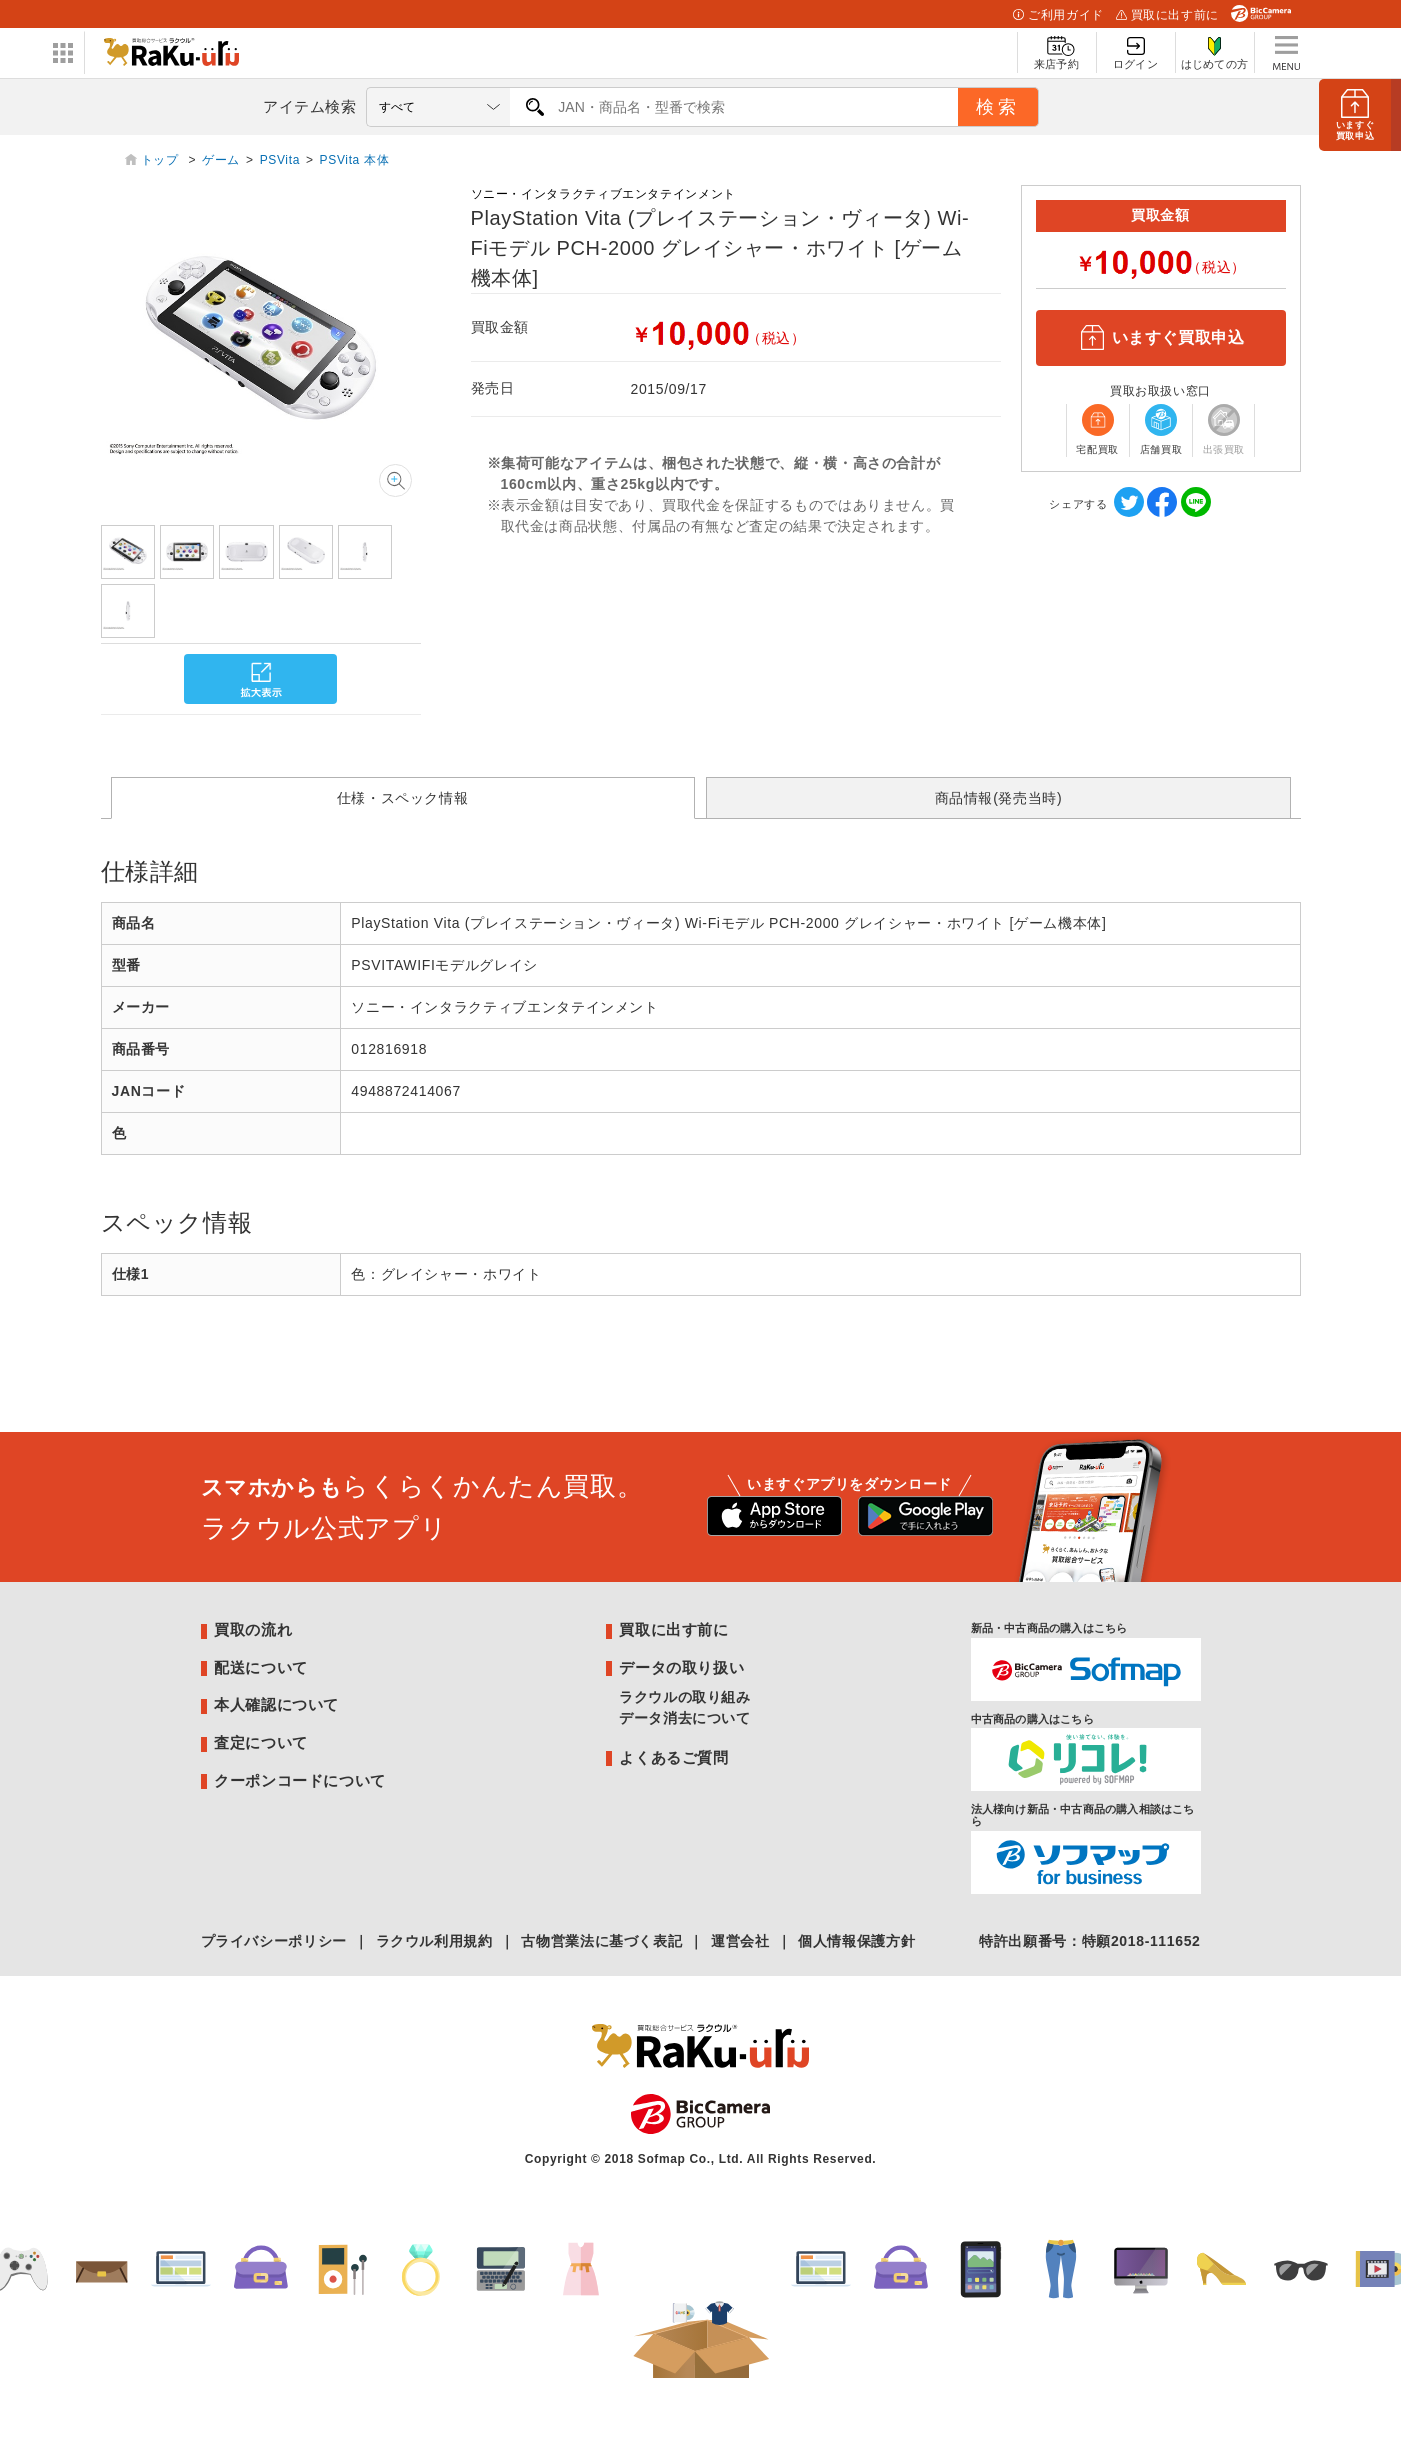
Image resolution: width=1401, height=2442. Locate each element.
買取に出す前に (1167, 15)
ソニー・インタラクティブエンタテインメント (603, 194)
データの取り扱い (681, 1667)
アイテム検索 (310, 106)
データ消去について (685, 1718)
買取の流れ (253, 1629)
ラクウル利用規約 (434, 1941)
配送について (261, 1667)
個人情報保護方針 (856, 1941)
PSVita (280, 160)
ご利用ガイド (1058, 15)
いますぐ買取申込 (1160, 338)
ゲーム (221, 160)
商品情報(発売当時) (999, 798)
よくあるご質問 (673, 1757)
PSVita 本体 (355, 160)
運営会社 (740, 1941)
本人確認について (276, 1704)
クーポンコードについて (300, 1780)
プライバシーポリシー (274, 1941)
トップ (162, 160)
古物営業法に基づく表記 (601, 1941)
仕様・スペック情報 (403, 798)
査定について (261, 1742)
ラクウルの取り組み (685, 1697)
